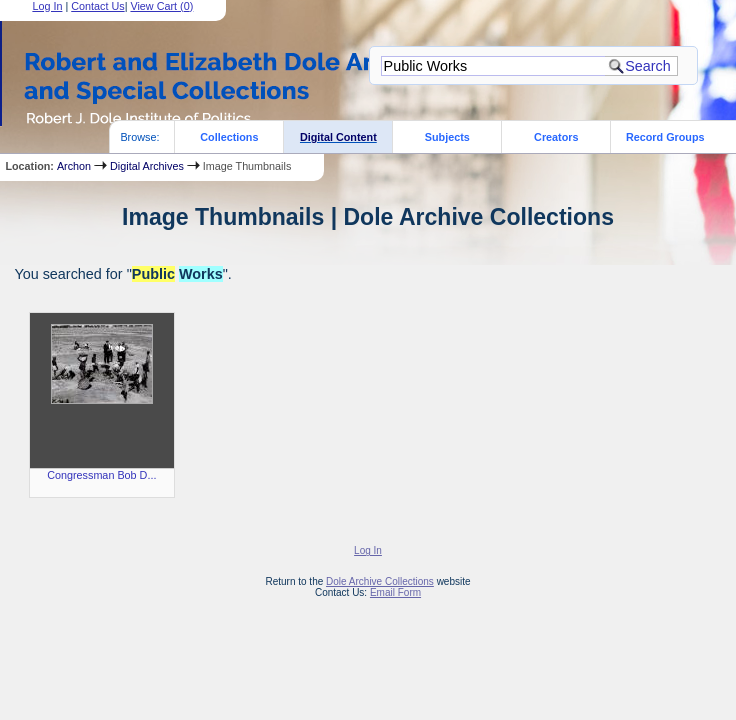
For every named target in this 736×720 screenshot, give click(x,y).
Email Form (395, 592)
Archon (74, 166)
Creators (556, 137)
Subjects (447, 137)
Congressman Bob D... (101, 475)
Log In (368, 550)
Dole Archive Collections (380, 581)
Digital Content (338, 137)
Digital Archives (147, 166)
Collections (229, 137)
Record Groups (665, 137)
